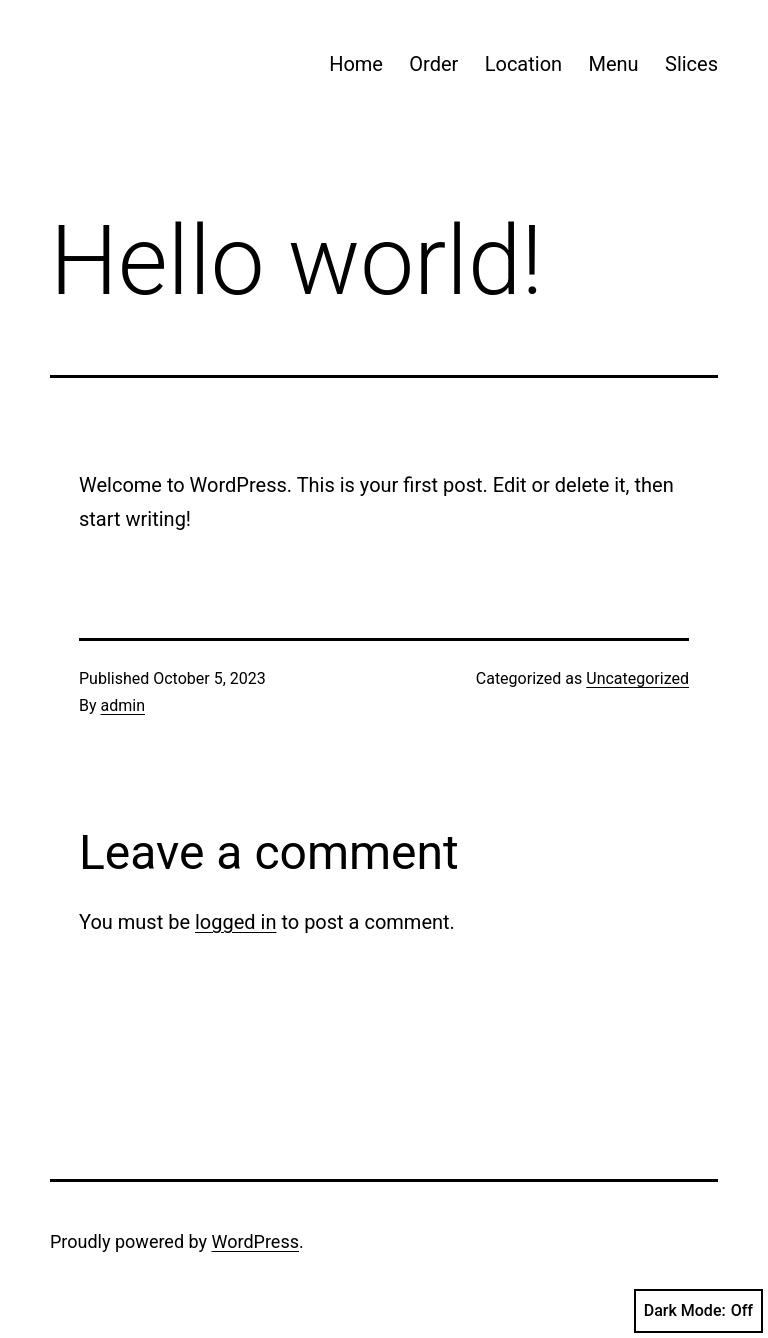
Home (356, 64)
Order (433, 64)
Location (523, 64)
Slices (691, 64)
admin (123, 705)
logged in (235, 922)
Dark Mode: (698, 1311)
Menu (613, 64)
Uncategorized (637, 678)
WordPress (255, 1241)
